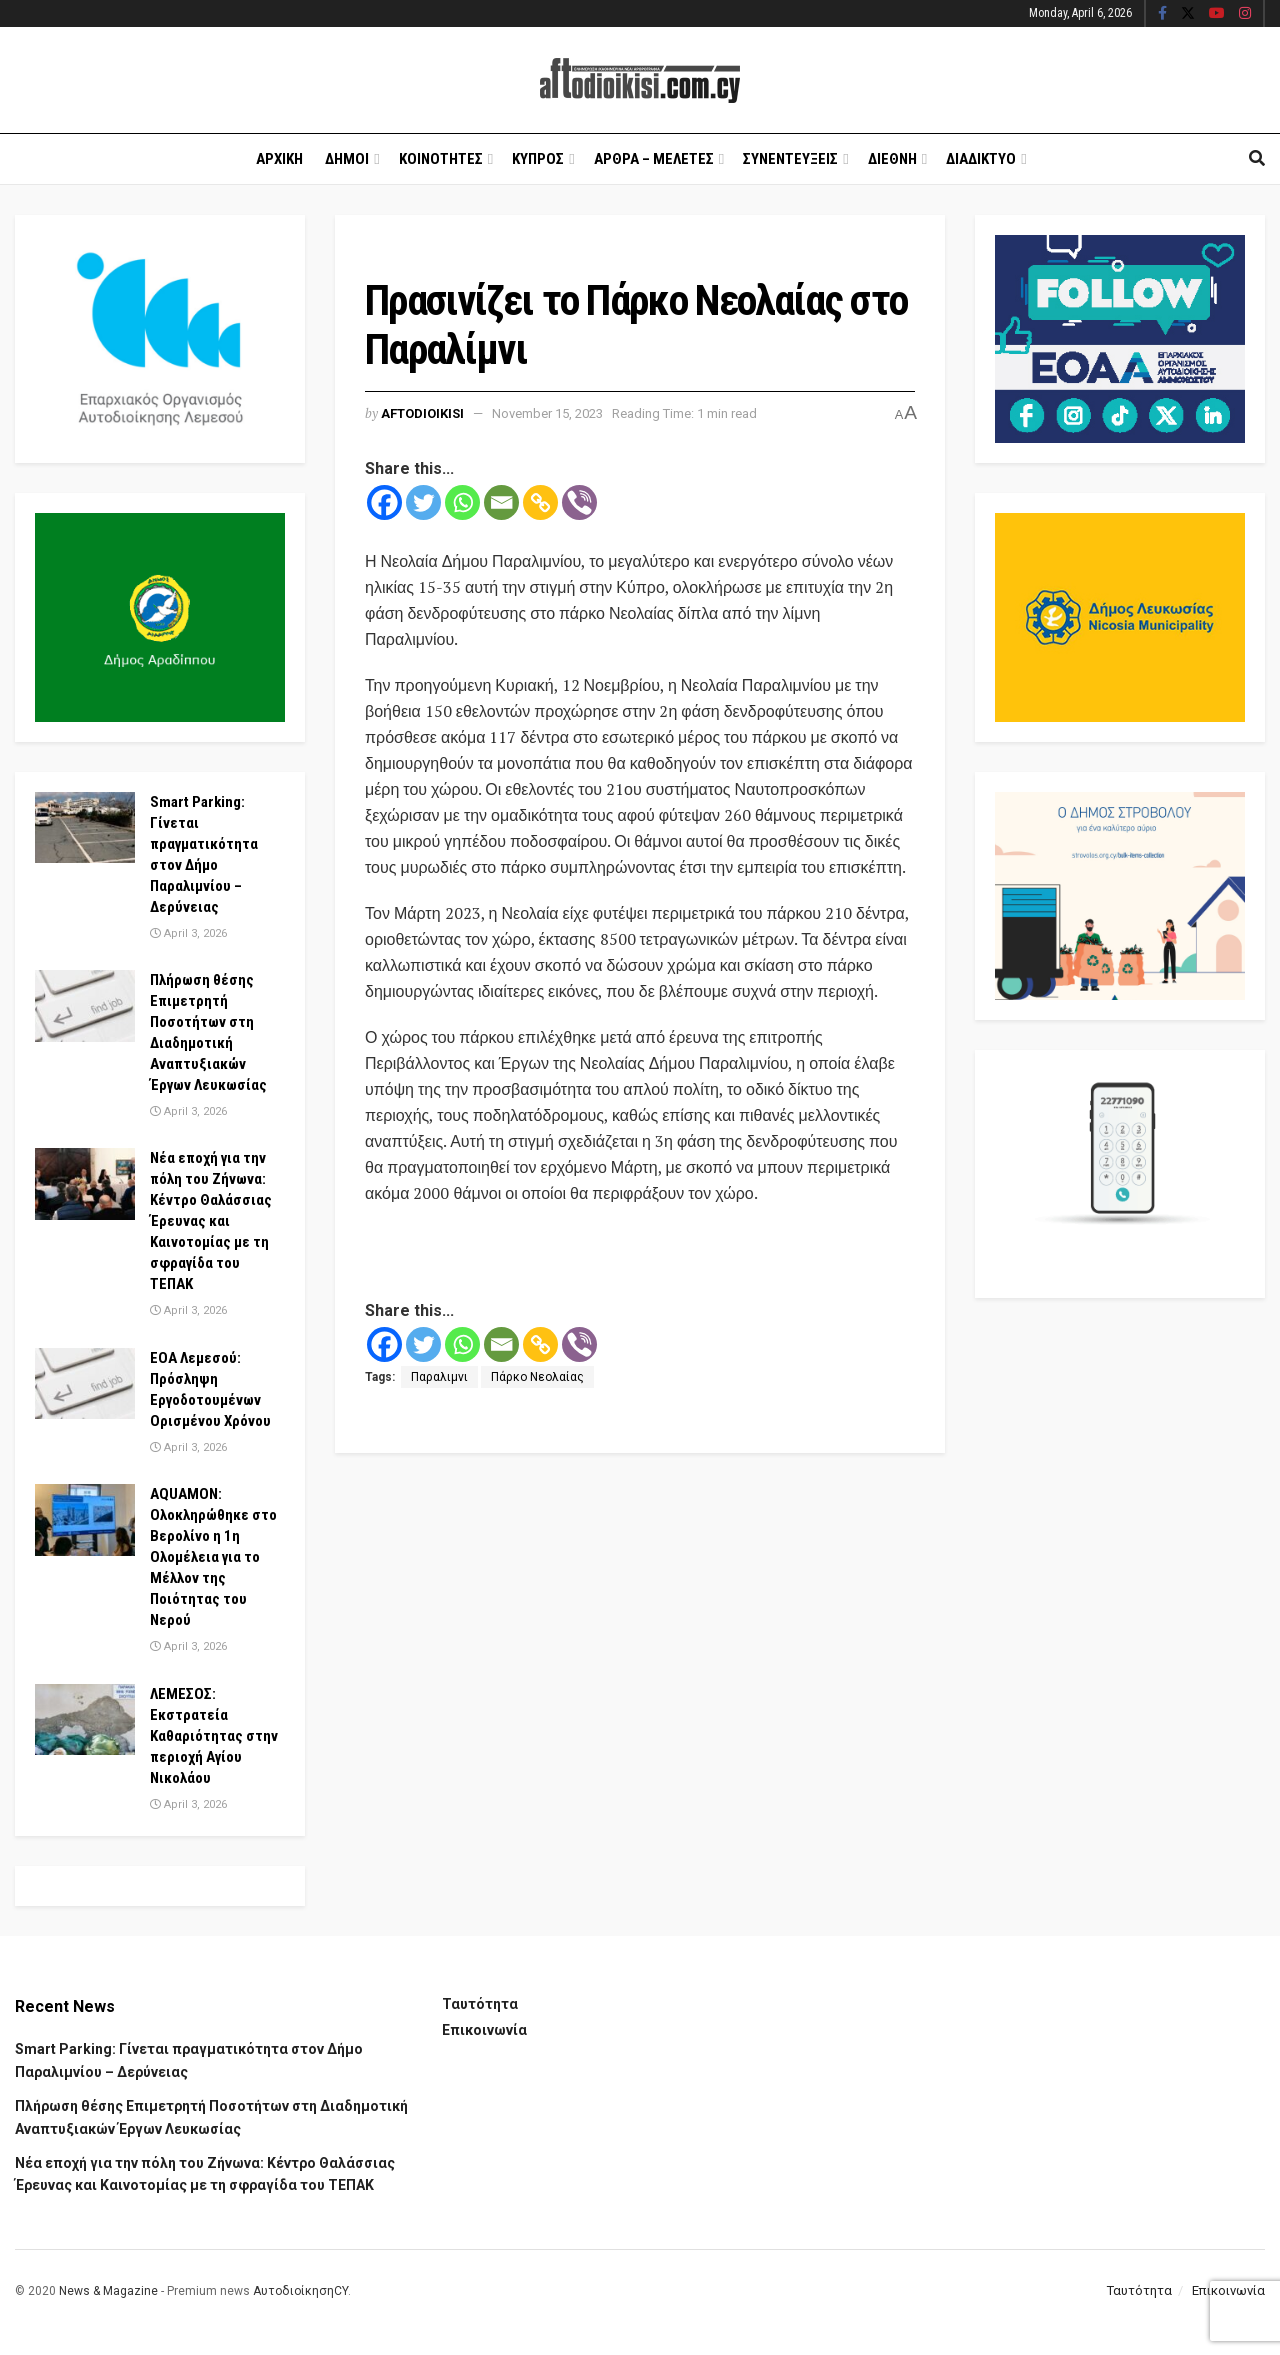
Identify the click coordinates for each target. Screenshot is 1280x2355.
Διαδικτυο (981, 159)
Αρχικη (279, 159)
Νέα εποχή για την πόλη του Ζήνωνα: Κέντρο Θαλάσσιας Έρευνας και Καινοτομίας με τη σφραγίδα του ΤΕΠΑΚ (211, 1221)
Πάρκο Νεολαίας (537, 1377)
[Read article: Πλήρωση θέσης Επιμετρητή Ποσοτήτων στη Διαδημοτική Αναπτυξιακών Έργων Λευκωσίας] (85, 1006)
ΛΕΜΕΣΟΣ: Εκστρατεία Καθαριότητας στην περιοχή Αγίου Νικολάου (214, 1736)
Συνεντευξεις (790, 159)
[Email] (501, 502)
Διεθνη (892, 159)
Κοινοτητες (441, 159)
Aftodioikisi (422, 413)
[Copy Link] (540, 502)
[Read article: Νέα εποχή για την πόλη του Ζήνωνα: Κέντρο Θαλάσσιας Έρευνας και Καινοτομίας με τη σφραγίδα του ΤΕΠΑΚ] (85, 1184)
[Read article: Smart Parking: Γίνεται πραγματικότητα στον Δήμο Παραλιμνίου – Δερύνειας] (85, 828)
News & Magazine (108, 2291)
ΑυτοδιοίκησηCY (300, 2291)
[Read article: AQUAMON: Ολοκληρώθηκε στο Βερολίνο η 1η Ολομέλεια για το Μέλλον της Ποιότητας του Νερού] (85, 1520)
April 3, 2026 (188, 933)
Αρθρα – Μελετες (654, 159)
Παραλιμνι (439, 1377)
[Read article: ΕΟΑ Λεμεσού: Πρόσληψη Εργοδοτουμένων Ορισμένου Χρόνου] (85, 1384)
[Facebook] (384, 502)
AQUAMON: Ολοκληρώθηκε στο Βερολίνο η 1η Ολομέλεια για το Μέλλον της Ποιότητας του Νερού (213, 1557)
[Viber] (579, 502)
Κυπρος (538, 159)
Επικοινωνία (484, 2030)
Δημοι (347, 159)
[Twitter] (423, 502)
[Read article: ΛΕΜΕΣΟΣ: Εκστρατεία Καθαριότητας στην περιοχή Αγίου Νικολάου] (85, 1720)
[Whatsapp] (462, 502)
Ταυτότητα (480, 2004)
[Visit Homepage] (640, 80)
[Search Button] (1257, 159)
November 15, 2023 (547, 413)
